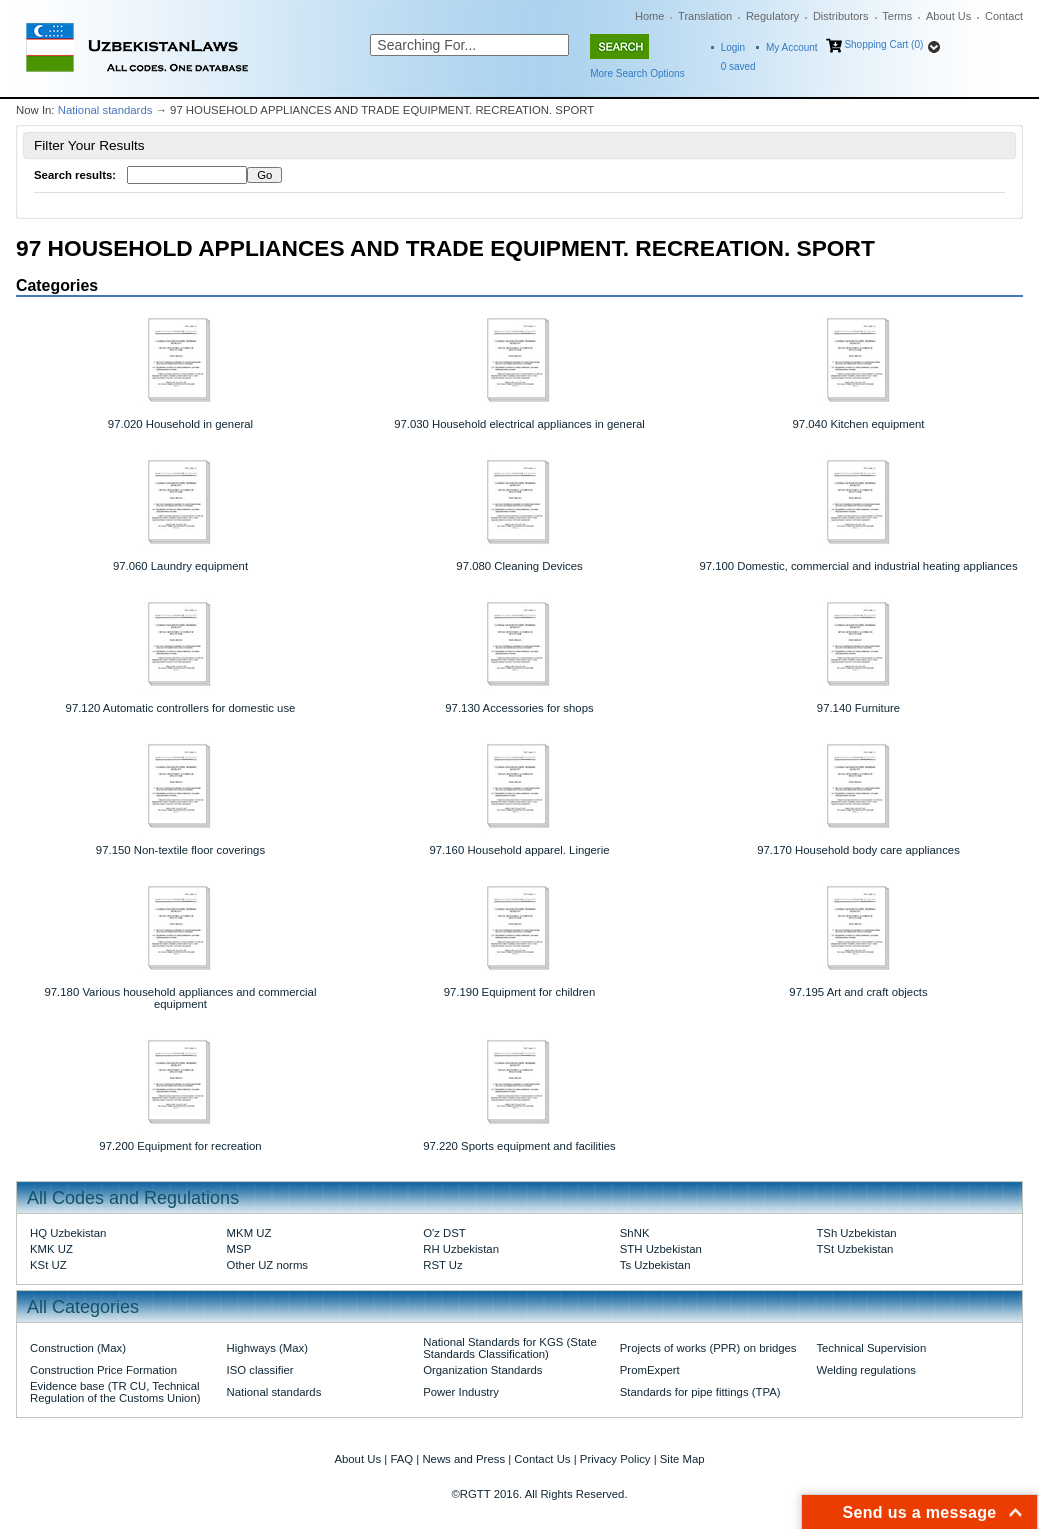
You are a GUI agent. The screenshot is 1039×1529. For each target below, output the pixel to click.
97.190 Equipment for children (520, 992)
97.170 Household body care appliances (858, 850)
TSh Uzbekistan (856, 1233)
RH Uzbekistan (461, 1249)
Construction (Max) (78, 1348)
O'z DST (444, 1233)
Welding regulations (866, 1370)
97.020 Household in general (180, 424)
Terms (897, 16)
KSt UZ (48, 1265)
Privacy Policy (615, 1459)
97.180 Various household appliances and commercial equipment (180, 998)
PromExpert (650, 1370)
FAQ (401, 1459)
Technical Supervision (871, 1348)
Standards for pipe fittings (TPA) (700, 1392)
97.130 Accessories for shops (519, 708)
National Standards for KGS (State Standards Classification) (510, 1348)
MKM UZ (249, 1233)
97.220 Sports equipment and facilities (519, 1146)
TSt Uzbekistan (854, 1249)
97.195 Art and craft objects (858, 992)
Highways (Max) (267, 1348)
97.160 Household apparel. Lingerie (519, 850)
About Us (948, 16)
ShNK (635, 1233)
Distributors (841, 16)
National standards (105, 110)
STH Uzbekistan (661, 1249)
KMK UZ (51, 1249)
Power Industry (461, 1392)
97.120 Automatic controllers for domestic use (181, 708)
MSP (239, 1249)
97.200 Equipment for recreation (180, 1146)
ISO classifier (260, 1370)
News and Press (463, 1459)
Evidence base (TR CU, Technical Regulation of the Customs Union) (115, 1392)
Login (733, 47)
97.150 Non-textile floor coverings (180, 850)
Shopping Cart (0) (883, 44)
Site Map (682, 1459)
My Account (792, 47)
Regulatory (772, 16)
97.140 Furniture (858, 708)
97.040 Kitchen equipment (859, 424)
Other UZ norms (267, 1265)
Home (649, 16)
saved (738, 66)
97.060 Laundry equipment (180, 566)
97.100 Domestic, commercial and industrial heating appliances (858, 566)
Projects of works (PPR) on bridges (708, 1348)
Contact (1004, 16)
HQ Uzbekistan (68, 1233)
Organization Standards (482, 1370)
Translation (705, 16)
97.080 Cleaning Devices (519, 566)
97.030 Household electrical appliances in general (519, 424)
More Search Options (637, 73)
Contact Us (542, 1459)
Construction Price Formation (103, 1370)
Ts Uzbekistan (655, 1265)
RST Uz (443, 1265)
